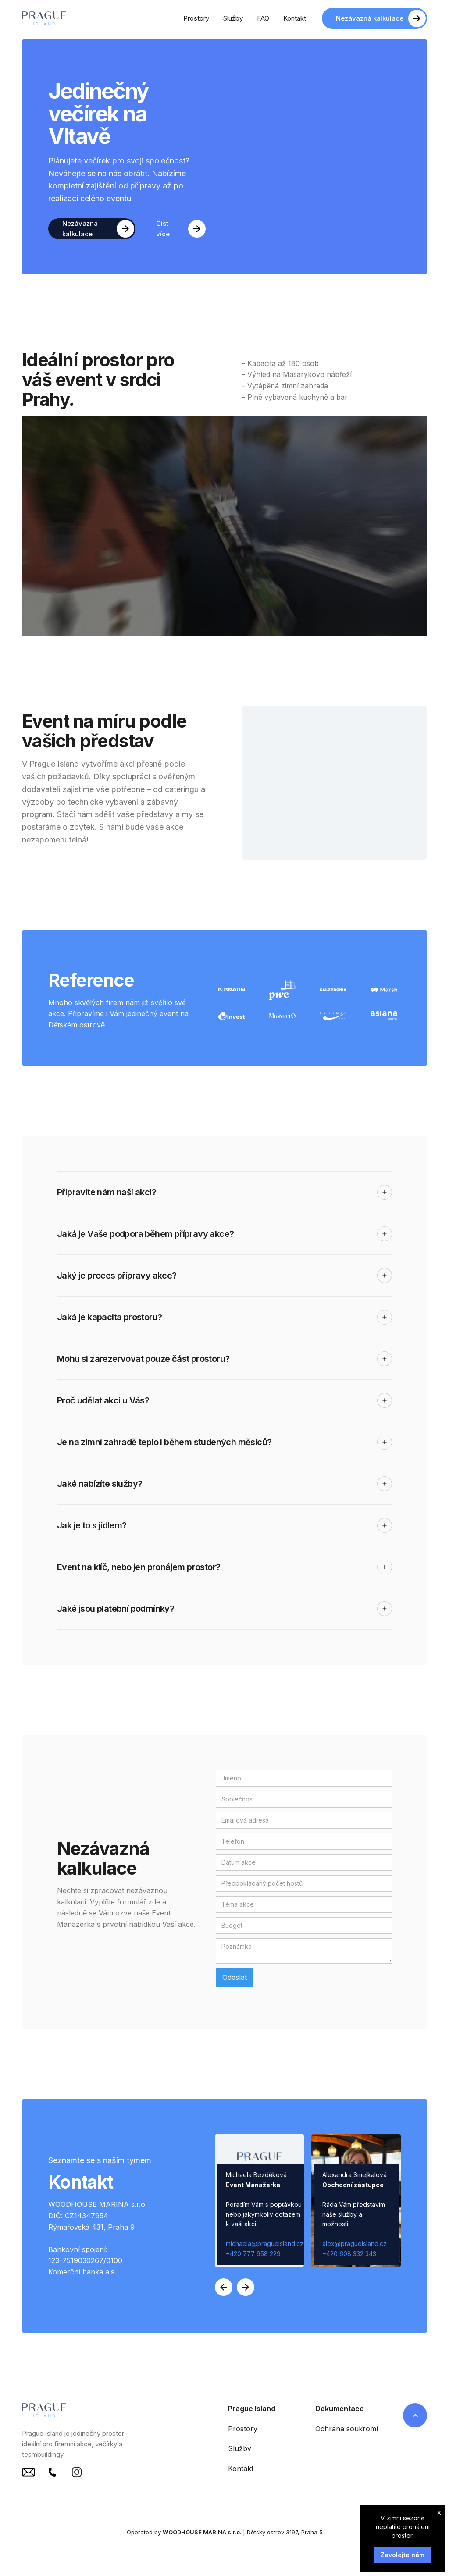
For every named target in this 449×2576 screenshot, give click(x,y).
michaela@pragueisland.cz (264, 2243)
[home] (44, 18)
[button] (223, 2287)
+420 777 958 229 (253, 2253)
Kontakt (240, 2468)
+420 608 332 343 (349, 2253)
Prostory (242, 2428)
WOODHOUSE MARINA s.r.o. (203, 2532)
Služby (239, 2448)
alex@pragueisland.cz (354, 2243)
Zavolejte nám (402, 2554)
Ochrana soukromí (346, 2428)
